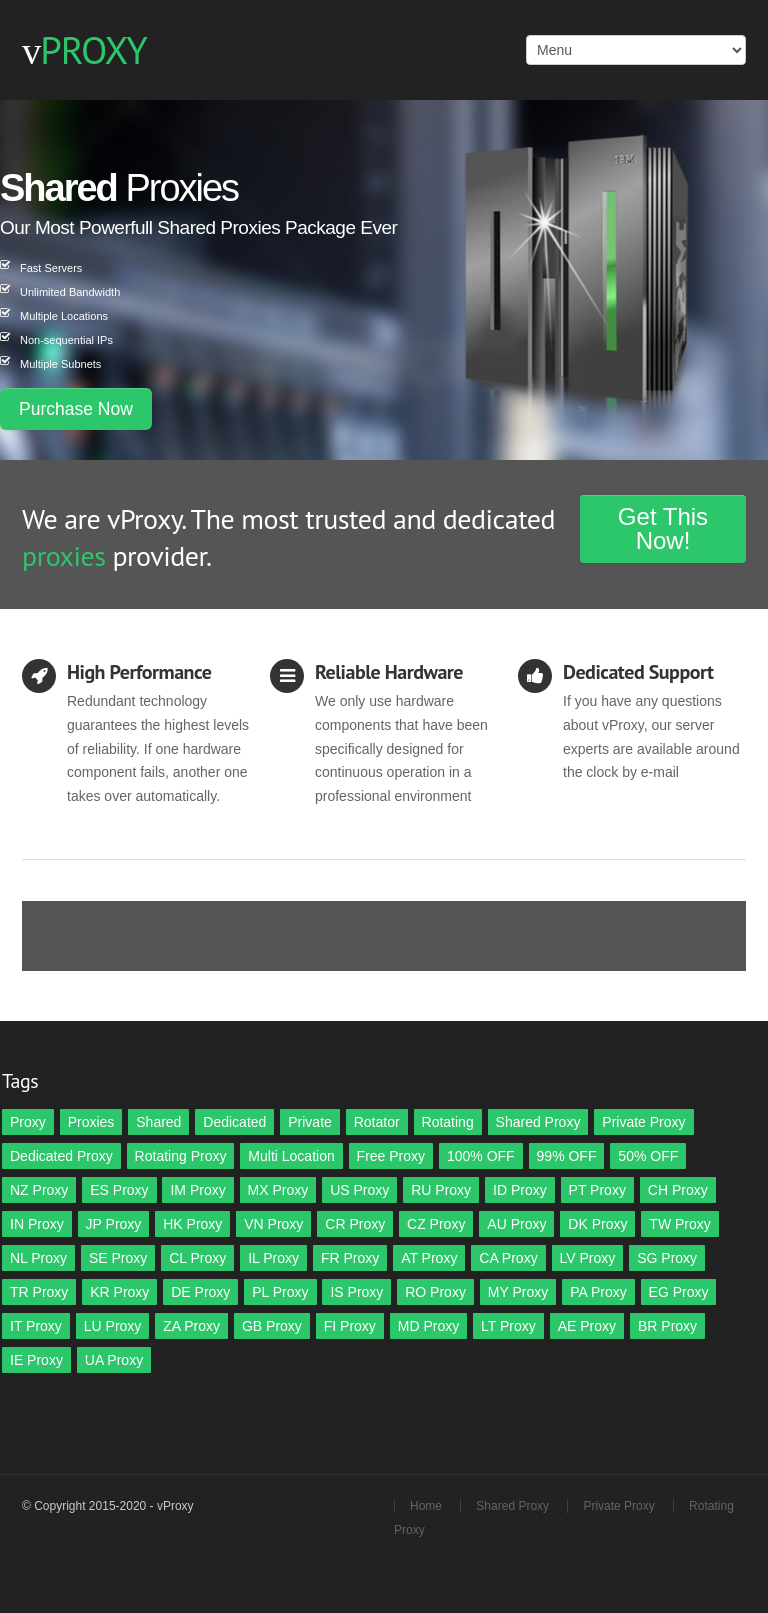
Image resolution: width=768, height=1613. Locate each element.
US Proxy (359, 1190)
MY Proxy (518, 1292)
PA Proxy (598, 1292)
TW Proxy (679, 1224)
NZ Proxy (39, 1190)
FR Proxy (350, 1258)
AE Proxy (587, 1326)
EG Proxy (679, 1292)
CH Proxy (678, 1190)
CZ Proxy (436, 1224)
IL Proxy (273, 1258)
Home (426, 1506)
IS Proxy (356, 1292)
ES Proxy (119, 1190)
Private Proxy (643, 1122)
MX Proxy (278, 1190)
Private (310, 1122)
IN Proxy (37, 1224)
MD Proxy (428, 1326)
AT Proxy (429, 1258)
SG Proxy (667, 1258)
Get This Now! (663, 528)
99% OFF (567, 1156)
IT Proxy (36, 1326)
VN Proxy (273, 1224)
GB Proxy (272, 1326)
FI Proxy (350, 1326)
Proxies (91, 1122)
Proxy (28, 1122)
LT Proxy (508, 1326)
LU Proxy (113, 1326)
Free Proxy (391, 1156)
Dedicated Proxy (61, 1156)
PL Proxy (280, 1292)
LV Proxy (588, 1258)
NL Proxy (38, 1258)
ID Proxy (520, 1190)
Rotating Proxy (181, 1156)
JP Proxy (114, 1224)
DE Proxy (200, 1292)
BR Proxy (667, 1326)
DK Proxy (597, 1224)
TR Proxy (39, 1292)
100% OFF (481, 1156)
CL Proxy (197, 1258)
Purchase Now (76, 409)
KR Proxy (119, 1292)
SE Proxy (118, 1258)
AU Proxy (516, 1224)
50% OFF (648, 1156)
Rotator (377, 1122)
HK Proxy (192, 1224)
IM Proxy (197, 1190)
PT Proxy (597, 1190)
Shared (158, 1122)
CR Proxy (355, 1224)
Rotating (448, 1122)
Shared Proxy (538, 1122)
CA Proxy (508, 1258)
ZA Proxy (191, 1326)
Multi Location (291, 1156)
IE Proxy (36, 1360)
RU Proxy (441, 1190)
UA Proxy (114, 1360)
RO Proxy (435, 1292)
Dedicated (234, 1122)
